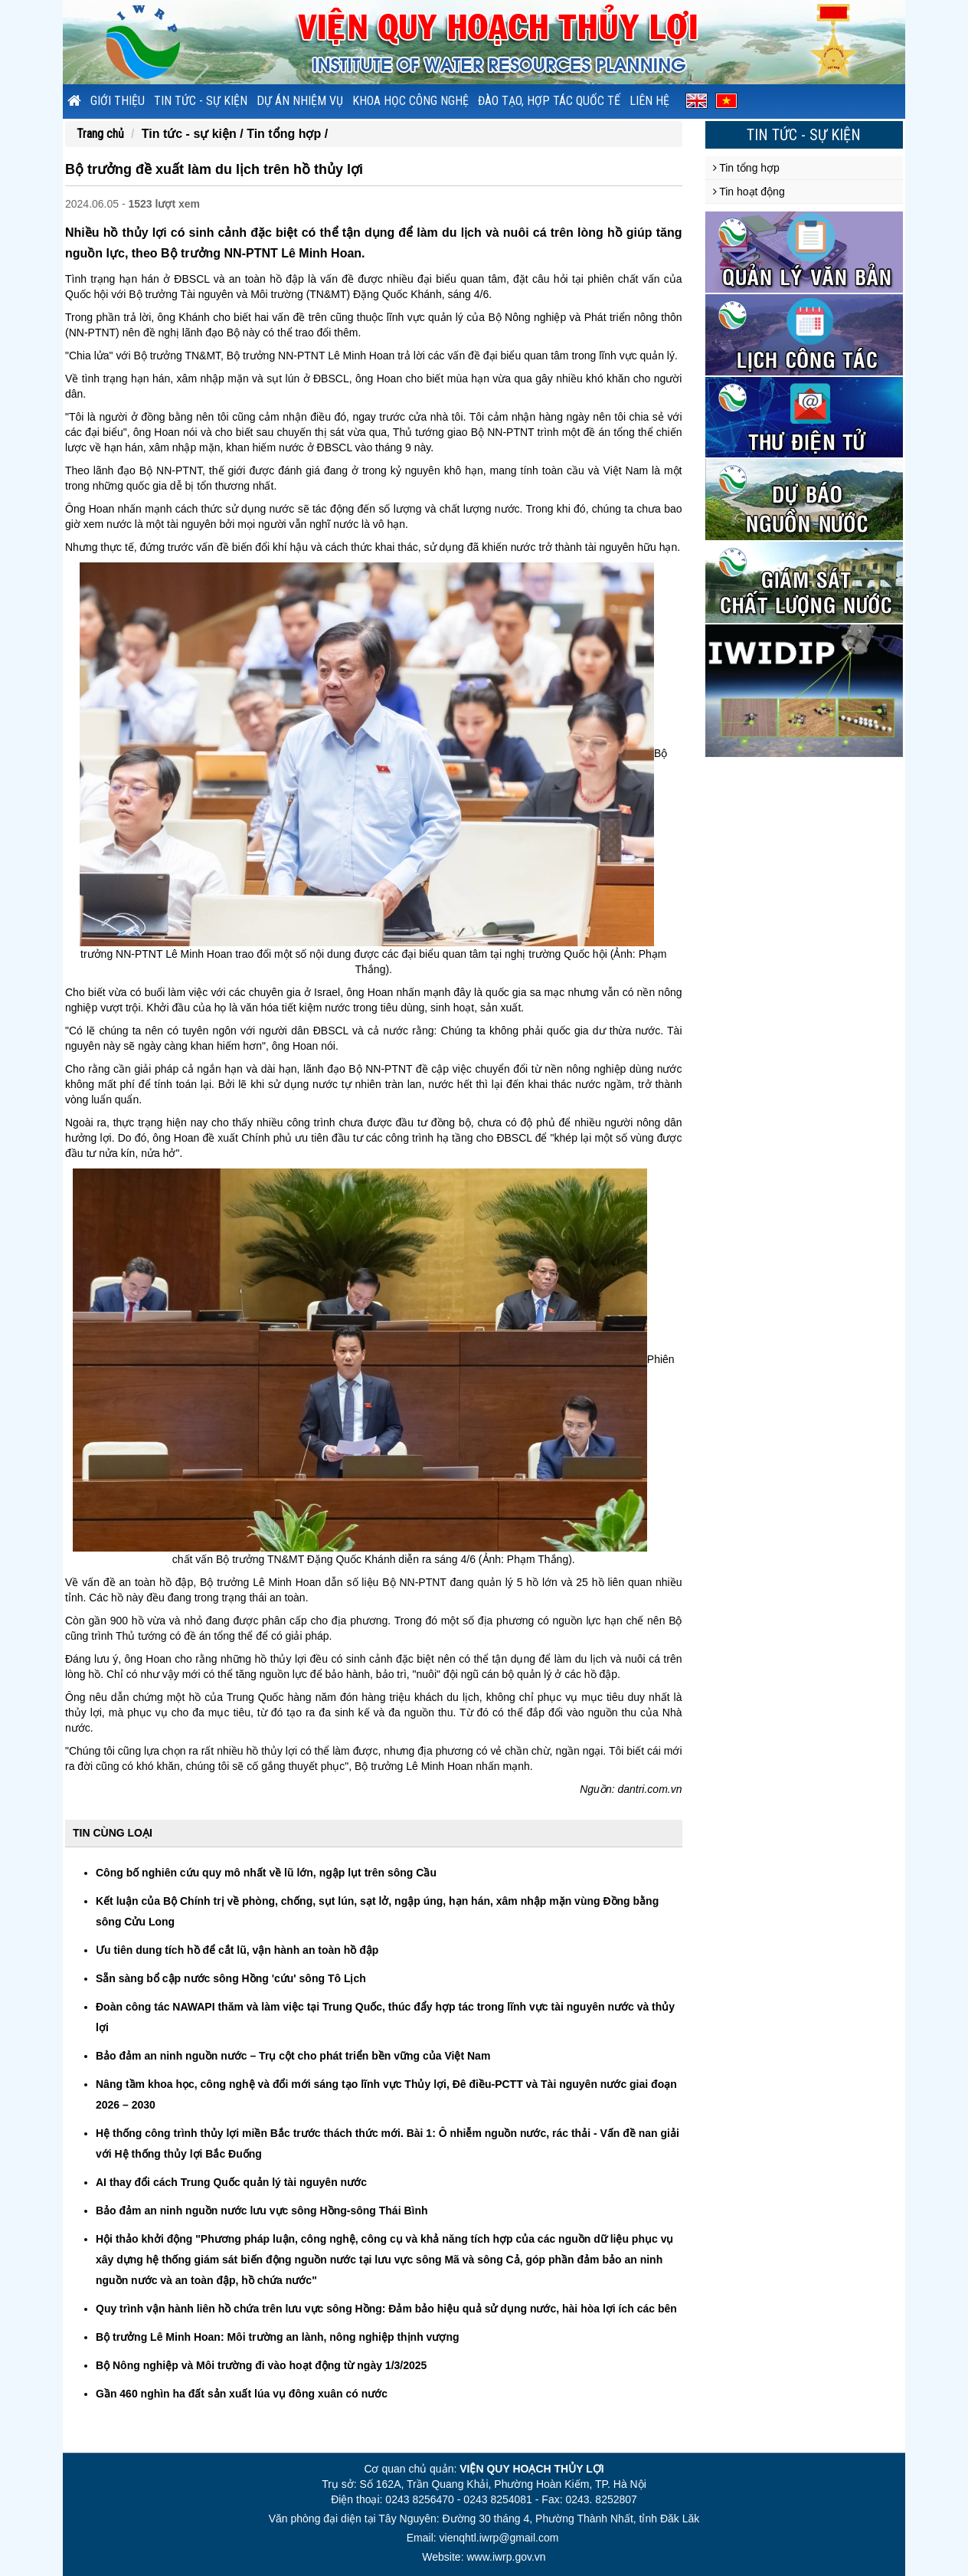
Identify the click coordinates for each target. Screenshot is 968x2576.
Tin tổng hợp (746, 168)
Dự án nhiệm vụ (300, 100)
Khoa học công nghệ (410, 100)
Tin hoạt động (749, 191)
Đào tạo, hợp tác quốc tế (549, 100)
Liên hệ (649, 100)
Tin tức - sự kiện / (194, 133)
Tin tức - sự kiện (200, 100)
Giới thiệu (117, 100)
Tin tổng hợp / (287, 133)
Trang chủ (100, 133)
